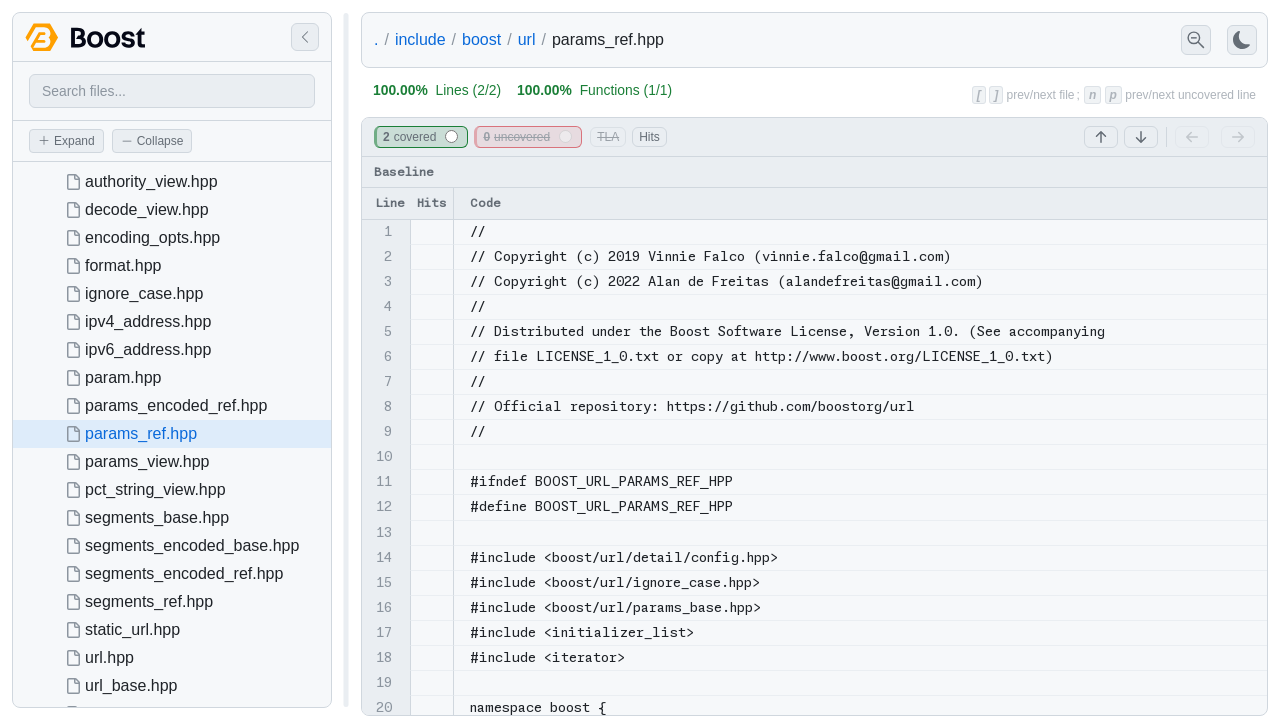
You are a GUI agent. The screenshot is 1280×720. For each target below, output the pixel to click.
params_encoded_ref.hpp (176, 405)
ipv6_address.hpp (148, 349)
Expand (66, 141)
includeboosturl (465, 39)
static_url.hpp (132, 629)
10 (384, 456)
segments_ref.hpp (149, 601)
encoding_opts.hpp (152, 237)
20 (384, 707)
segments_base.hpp (157, 517)
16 (384, 607)
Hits (649, 137)
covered (420, 137)
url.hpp (109, 657)
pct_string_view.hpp (155, 489)
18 (384, 657)
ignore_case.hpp (144, 293)
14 (384, 557)
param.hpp (123, 377)
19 (384, 682)
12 (384, 506)
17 (384, 632)
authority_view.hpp (151, 181)
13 (384, 532)
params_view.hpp (147, 461)
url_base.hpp (131, 685)
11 (384, 481)
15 (384, 582)
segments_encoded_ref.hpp (184, 573)
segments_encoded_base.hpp (192, 545)
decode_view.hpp (147, 209)
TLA (608, 137)
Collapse (152, 141)
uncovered (527, 137)
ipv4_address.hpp (148, 321)
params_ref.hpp (141, 433)
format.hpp (123, 265)
